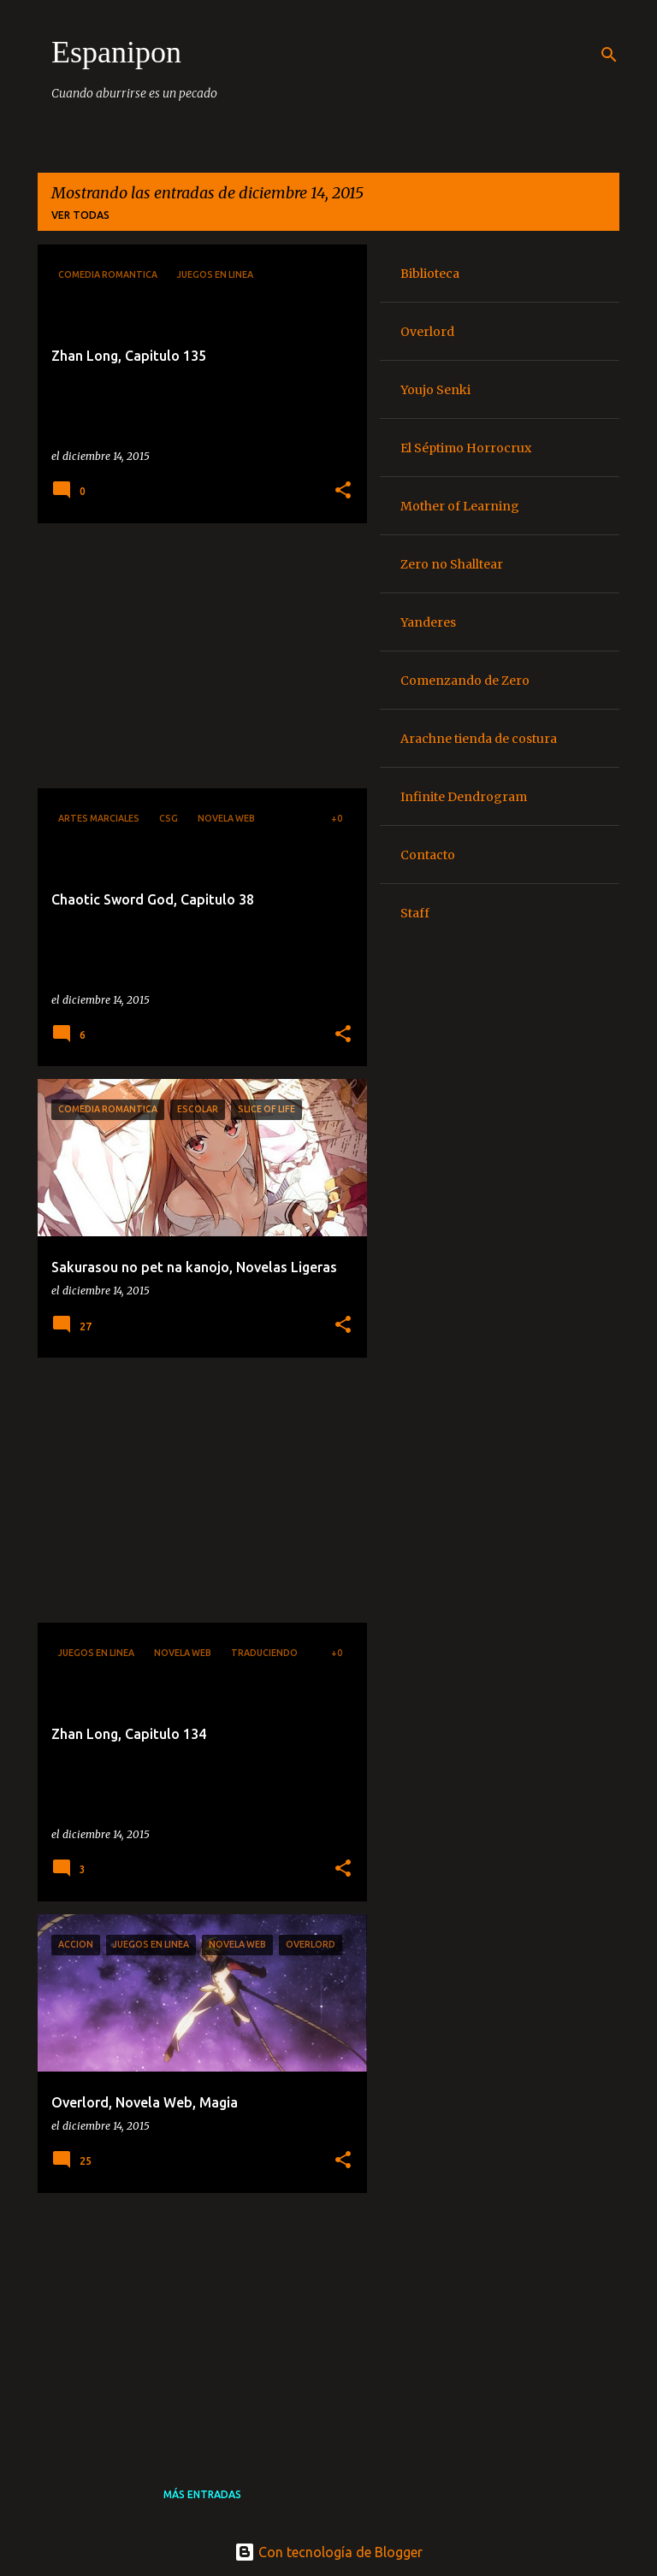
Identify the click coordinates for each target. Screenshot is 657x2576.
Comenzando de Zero (465, 680)
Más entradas (202, 2494)
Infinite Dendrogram (463, 797)
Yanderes (428, 622)
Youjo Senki (435, 390)
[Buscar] (609, 54)
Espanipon (116, 52)
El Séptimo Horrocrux (465, 448)
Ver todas (80, 215)
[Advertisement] (196, 655)
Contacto (427, 855)
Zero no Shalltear (451, 564)
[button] (343, 491)
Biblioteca (429, 273)
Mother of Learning (459, 506)
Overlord (427, 331)
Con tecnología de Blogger (328, 2552)
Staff (414, 913)
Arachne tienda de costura (478, 738)
